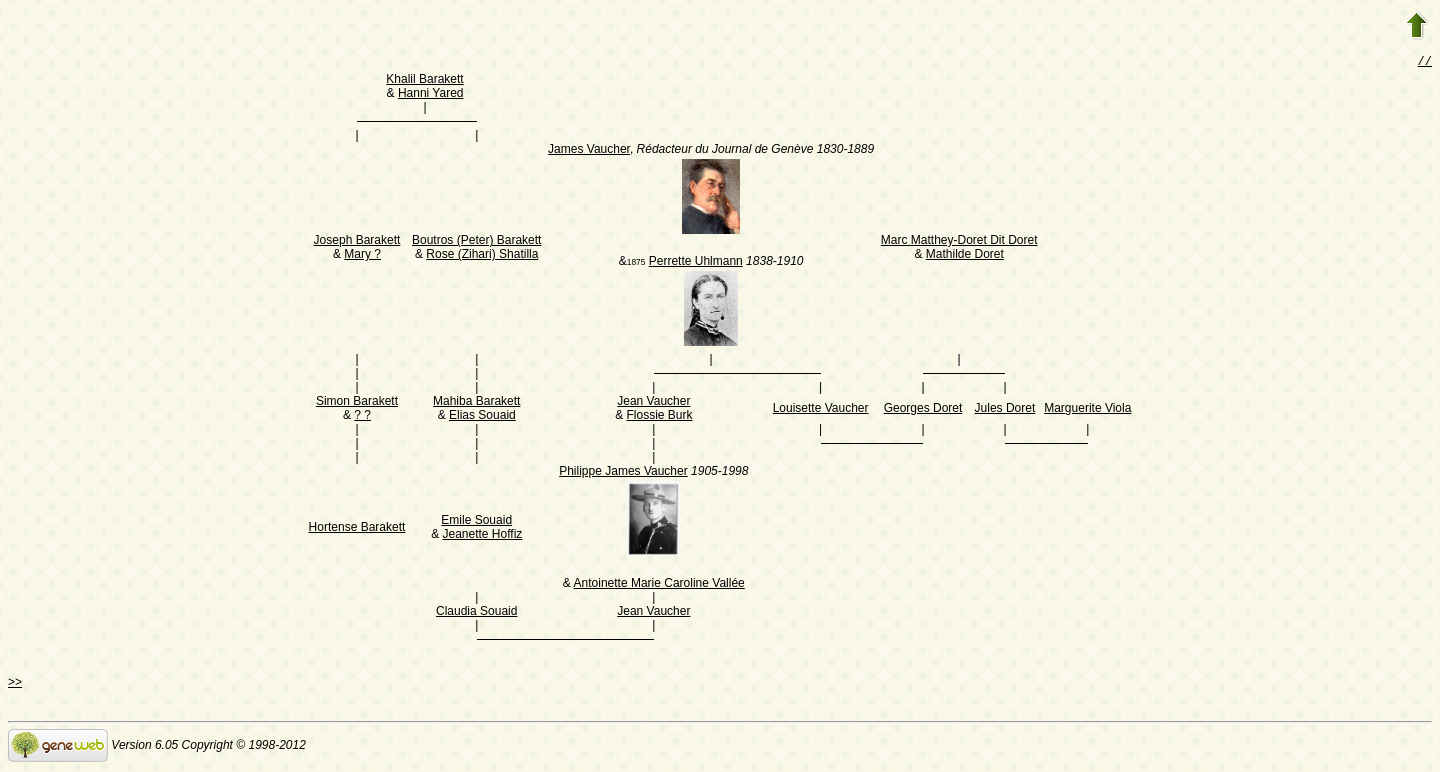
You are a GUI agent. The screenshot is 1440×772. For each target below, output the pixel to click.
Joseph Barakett (357, 242)
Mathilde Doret (965, 256)
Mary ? (362, 256)
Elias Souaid (482, 417)
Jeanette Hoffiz (482, 536)
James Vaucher (589, 151)
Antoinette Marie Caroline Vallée (659, 585)
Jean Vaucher (653, 403)
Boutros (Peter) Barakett (476, 242)
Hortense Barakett (357, 529)
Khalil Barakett (424, 81)
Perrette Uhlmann (696, 263)
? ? (362, 417)
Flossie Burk (659, 417)
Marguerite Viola (1087, 410)
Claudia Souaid (476, 613)
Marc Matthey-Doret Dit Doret (959, 242)
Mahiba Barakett (476, 403)
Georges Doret (923, 410)
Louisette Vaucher (821, 410)
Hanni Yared (431, 95)
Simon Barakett (357, 403)
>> (15, 684)
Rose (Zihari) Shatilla (482, 256)
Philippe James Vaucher (623, 473)
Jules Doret (1005, 410)
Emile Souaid (476, 522)
